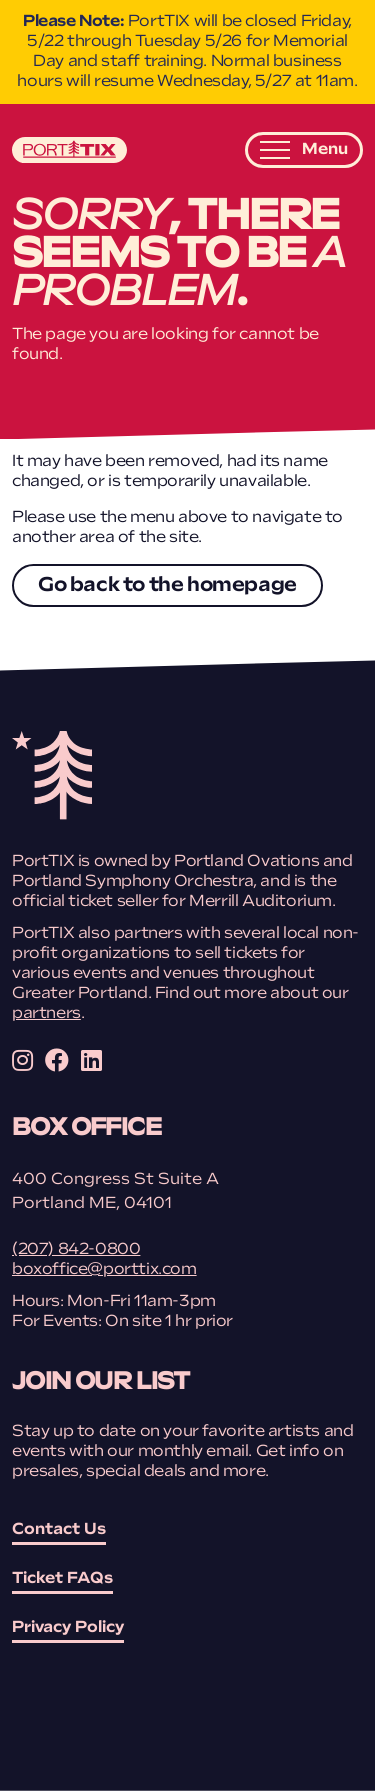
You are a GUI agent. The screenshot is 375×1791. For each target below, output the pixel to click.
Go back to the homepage (167, 586)
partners (46, 1014)
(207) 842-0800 (76, 1250)
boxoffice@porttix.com (104, 1270)
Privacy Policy (68, 1628)
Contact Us (59, 1530)
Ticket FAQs (62, 1579)
